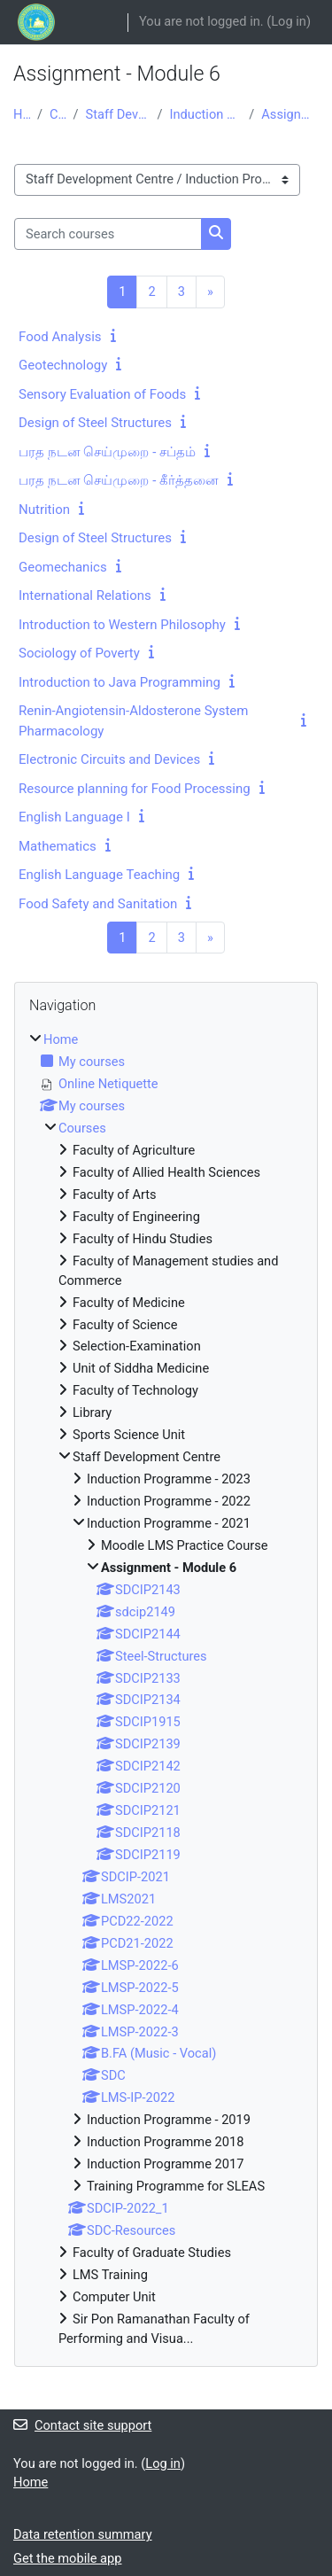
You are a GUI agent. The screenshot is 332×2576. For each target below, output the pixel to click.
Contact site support (82, 2425)
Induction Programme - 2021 (206, 114)
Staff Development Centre (118, 114)
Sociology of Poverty (79, 653)
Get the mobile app (67, 2558)
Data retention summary (82, 2534)
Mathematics (58, 846)
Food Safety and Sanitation (98, 904)
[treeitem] (166, 1689)
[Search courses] (108, 234)
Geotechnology (63, 365)
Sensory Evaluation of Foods (102, 394)
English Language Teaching (99, 875)
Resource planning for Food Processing (135, 789)
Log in (288, 21)
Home (21, 114)
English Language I (74, 817)
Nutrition (44, 510)
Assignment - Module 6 (290, 114)
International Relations (85, 595)
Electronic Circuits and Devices (109, 759)
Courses (58, 114)
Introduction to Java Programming (119, 682)
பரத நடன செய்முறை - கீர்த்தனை (119, 480)
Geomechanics (63, 567)
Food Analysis (60, 337)
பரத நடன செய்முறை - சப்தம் (107, 452)
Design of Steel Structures (95, 423)
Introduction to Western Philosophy (122, 625)
